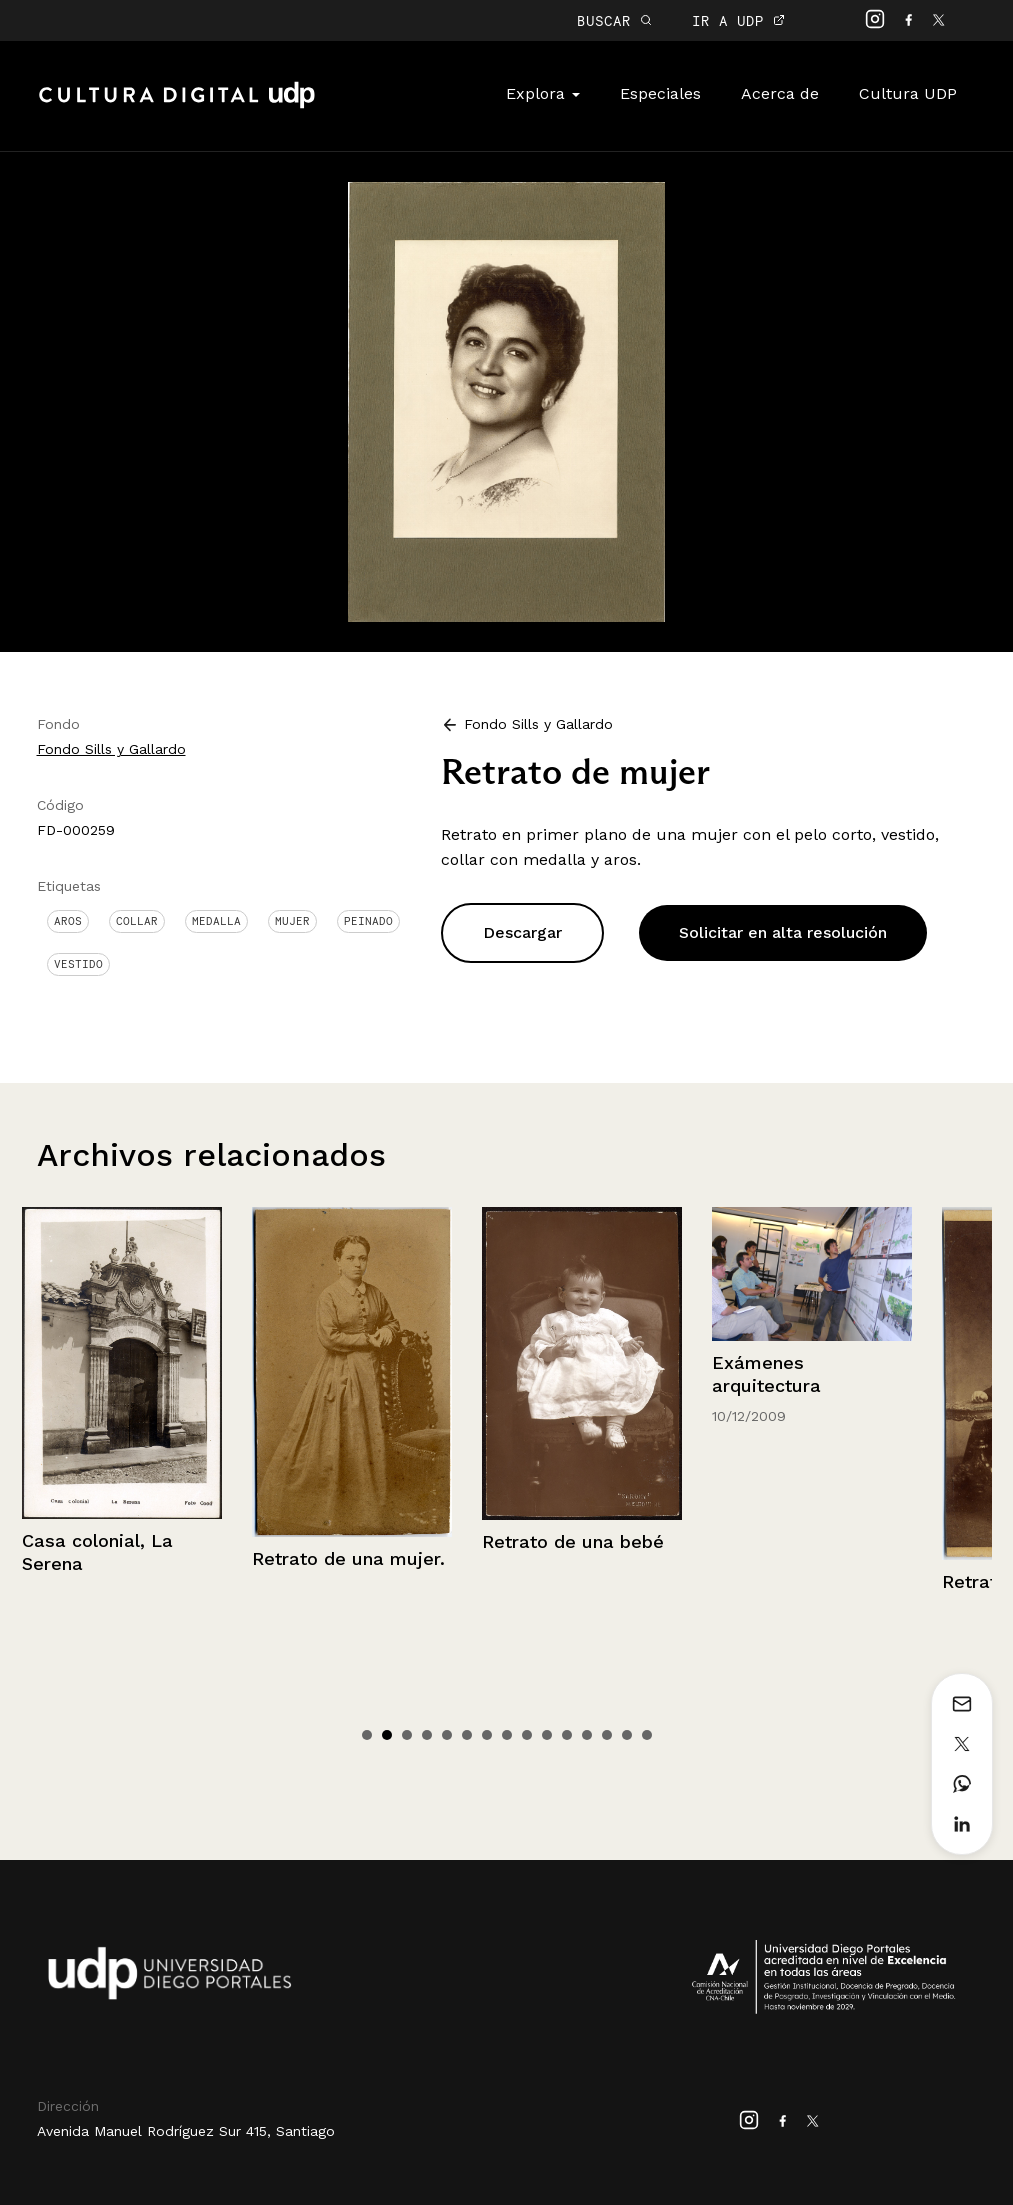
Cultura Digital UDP (177, 106)
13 (607, 1735)
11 (567, 1735)
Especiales (660, 93)
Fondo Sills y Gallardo (111, 749)
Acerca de (780, 93)
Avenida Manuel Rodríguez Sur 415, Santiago (186, 2131)
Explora (543, 93)
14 (627, 1735)
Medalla (216, 921)
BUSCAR (614, 20)
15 (647, 1735)
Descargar (522, 932)
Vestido (78, 964)
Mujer (292, 921)
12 (587, 1735)
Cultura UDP (908, 93)
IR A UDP (738, 20)
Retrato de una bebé (803, 1541)
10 (547, 1735)
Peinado (368, 921)
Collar (137, 921)
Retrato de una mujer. (578, 1558)
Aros (68, 921)
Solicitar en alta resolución (783, 932)
